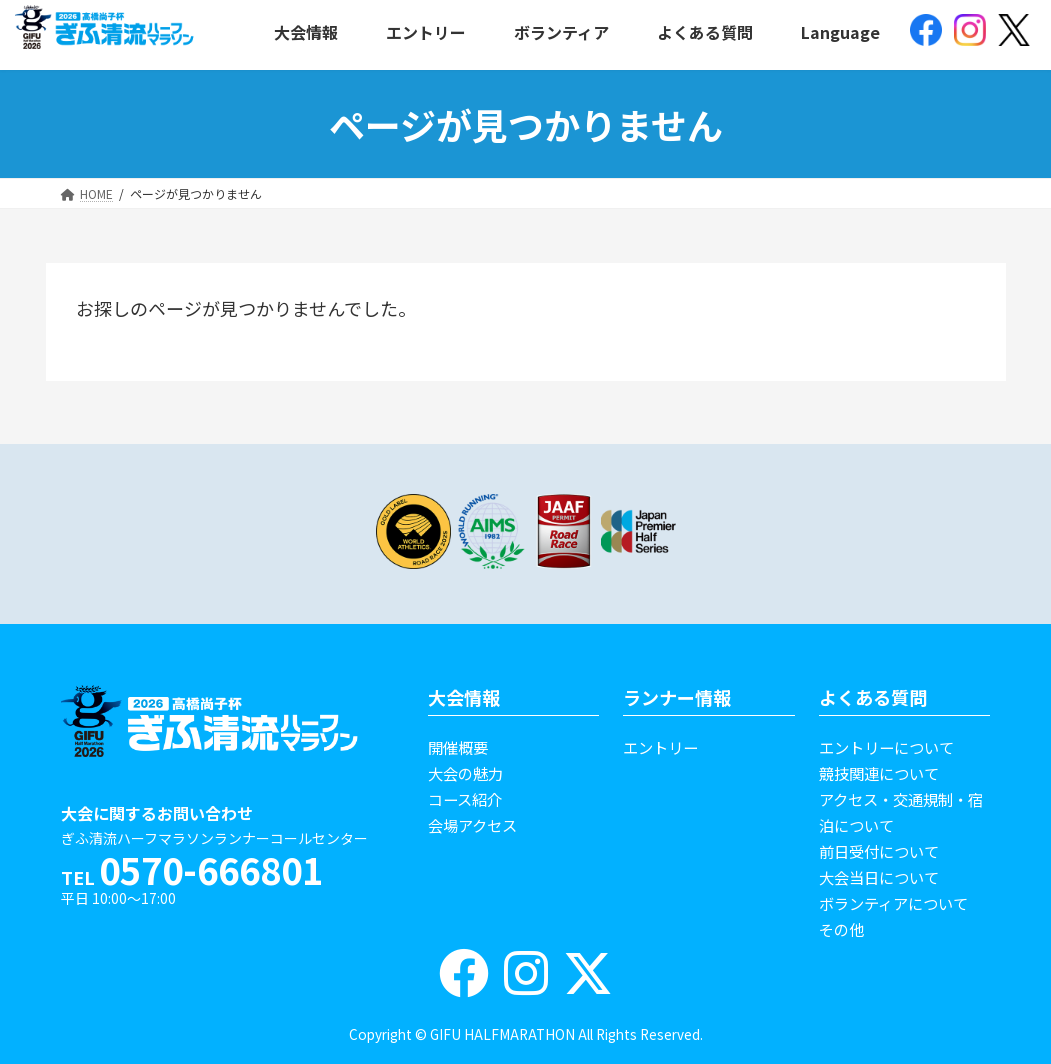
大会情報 (464, 697)
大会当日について (879, 877)
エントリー (660, 747)
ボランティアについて (893, 903)
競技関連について (879, 773)
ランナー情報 (677, 697)
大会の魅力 (465, 773)
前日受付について (879, 851)
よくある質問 (873, 697)
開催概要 (458, 747)
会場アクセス (472, 825)
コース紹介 (465, 799)
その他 (841, 929)
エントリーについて (886, 747)
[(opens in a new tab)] (926, 32)
